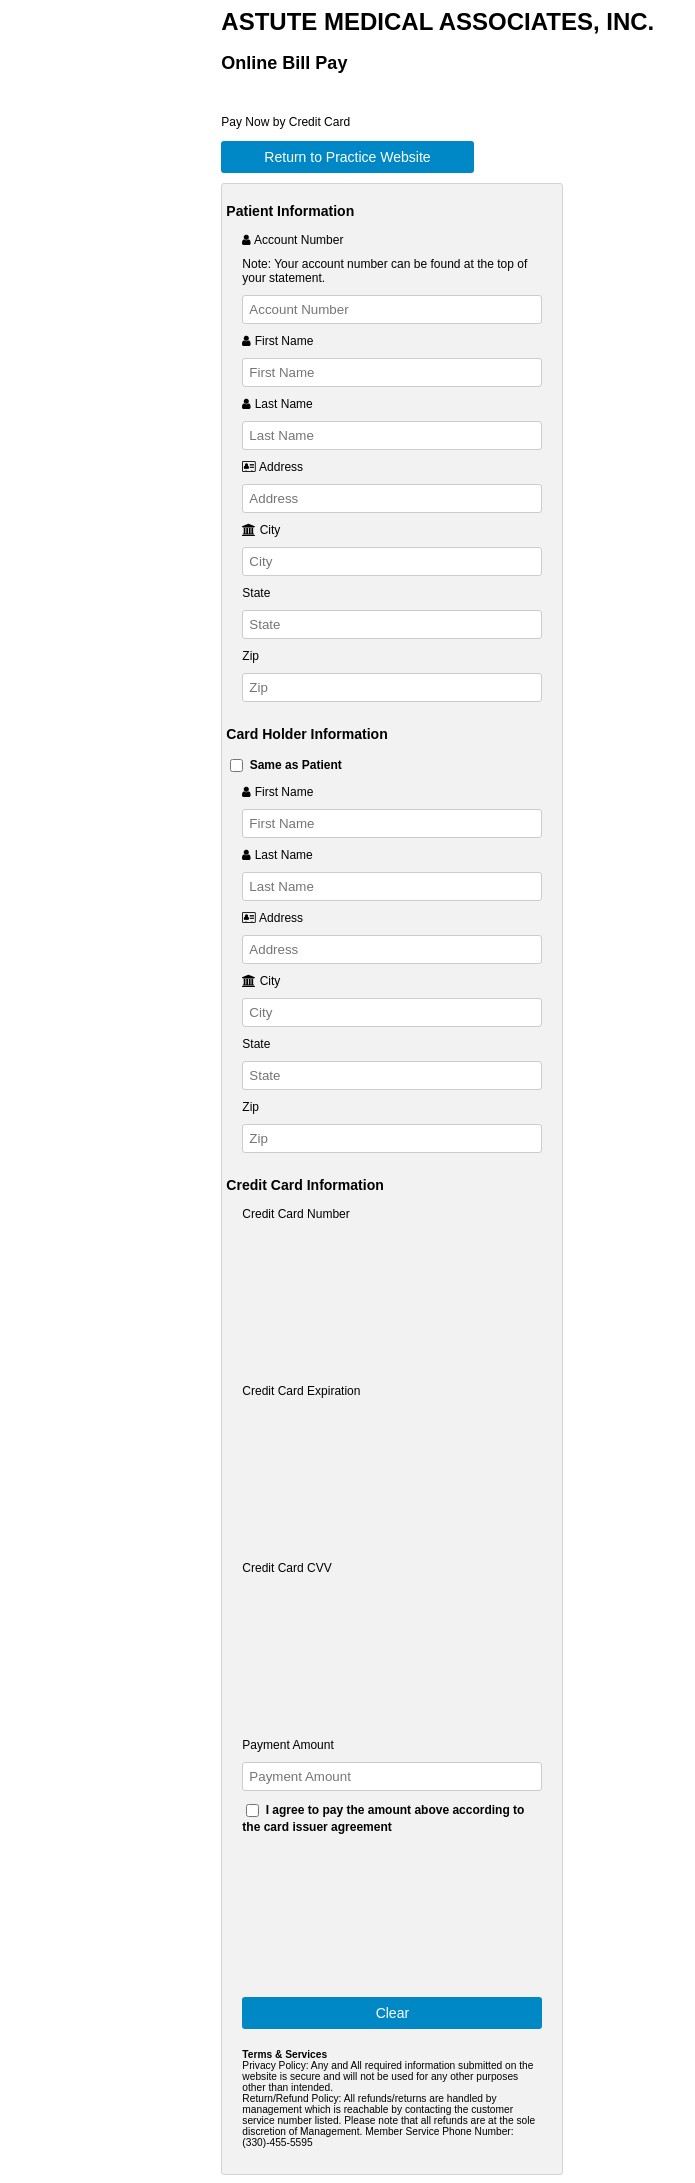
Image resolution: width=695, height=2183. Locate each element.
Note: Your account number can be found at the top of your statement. (384, 271)
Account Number (292, 240)
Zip (250, 656)
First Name (277, 341)
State (256, 593)
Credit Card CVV (286, 1568)
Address (272, 467)
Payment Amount (287, 1745)
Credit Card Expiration (301, 1391)
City (261, 530)
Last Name (277, 404)
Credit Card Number (295, 1214)
